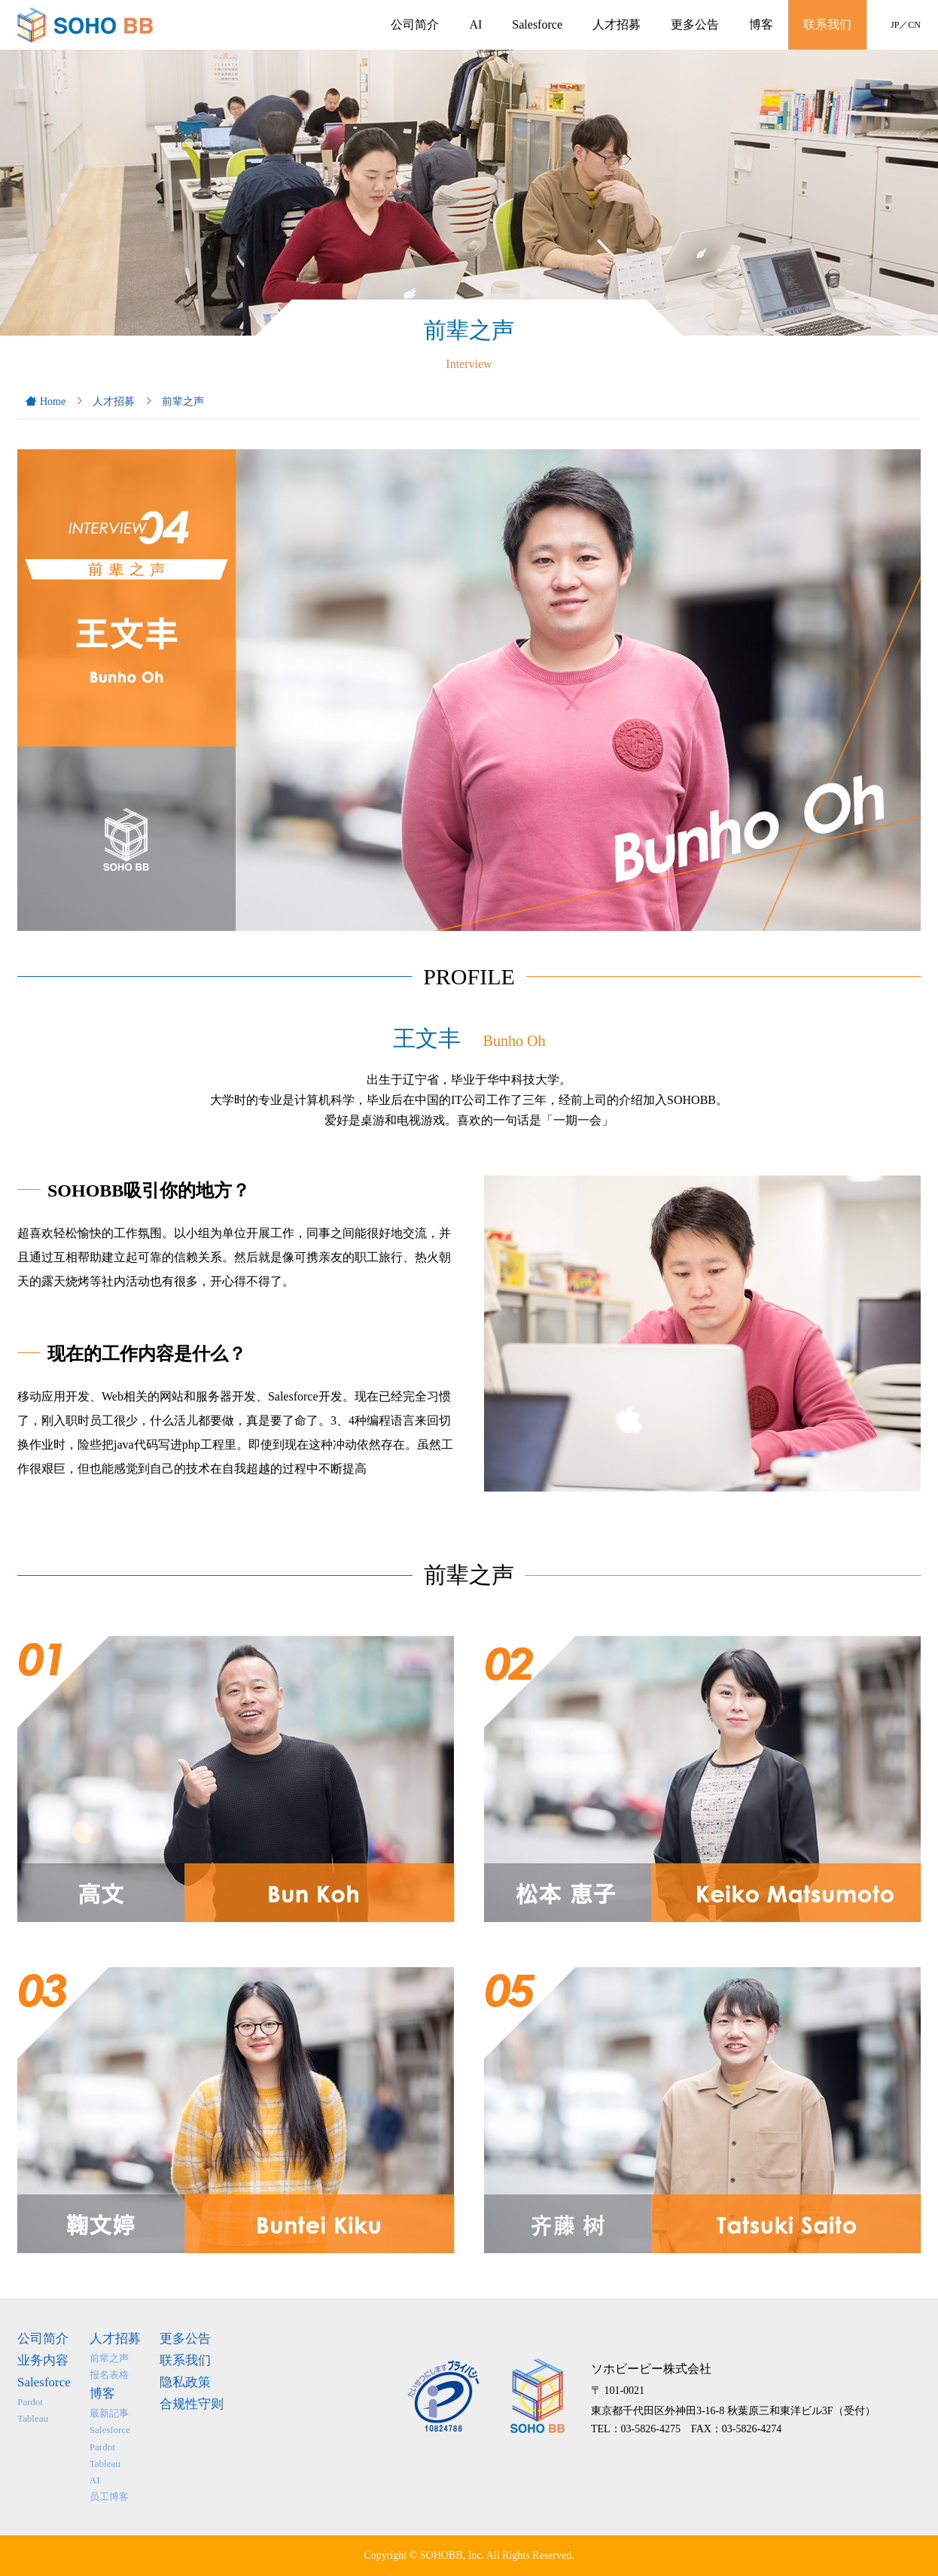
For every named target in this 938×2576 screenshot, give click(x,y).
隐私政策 (185, 2382)
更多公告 (695, 24)
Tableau (32, 2418)
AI (475, 24)
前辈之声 (183, 401)
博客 (761, 24)
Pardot (30, 2401)
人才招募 (616, 24)
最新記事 (109, 2413)
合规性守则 (192, 2404)
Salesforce (537, 24)
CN (914, 25)
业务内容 (43, 2360)
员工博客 (109, 2496)
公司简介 (415, 24)
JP (895, 25)
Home (52, 401)
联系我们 (827, 24)
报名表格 (109, 2374)
